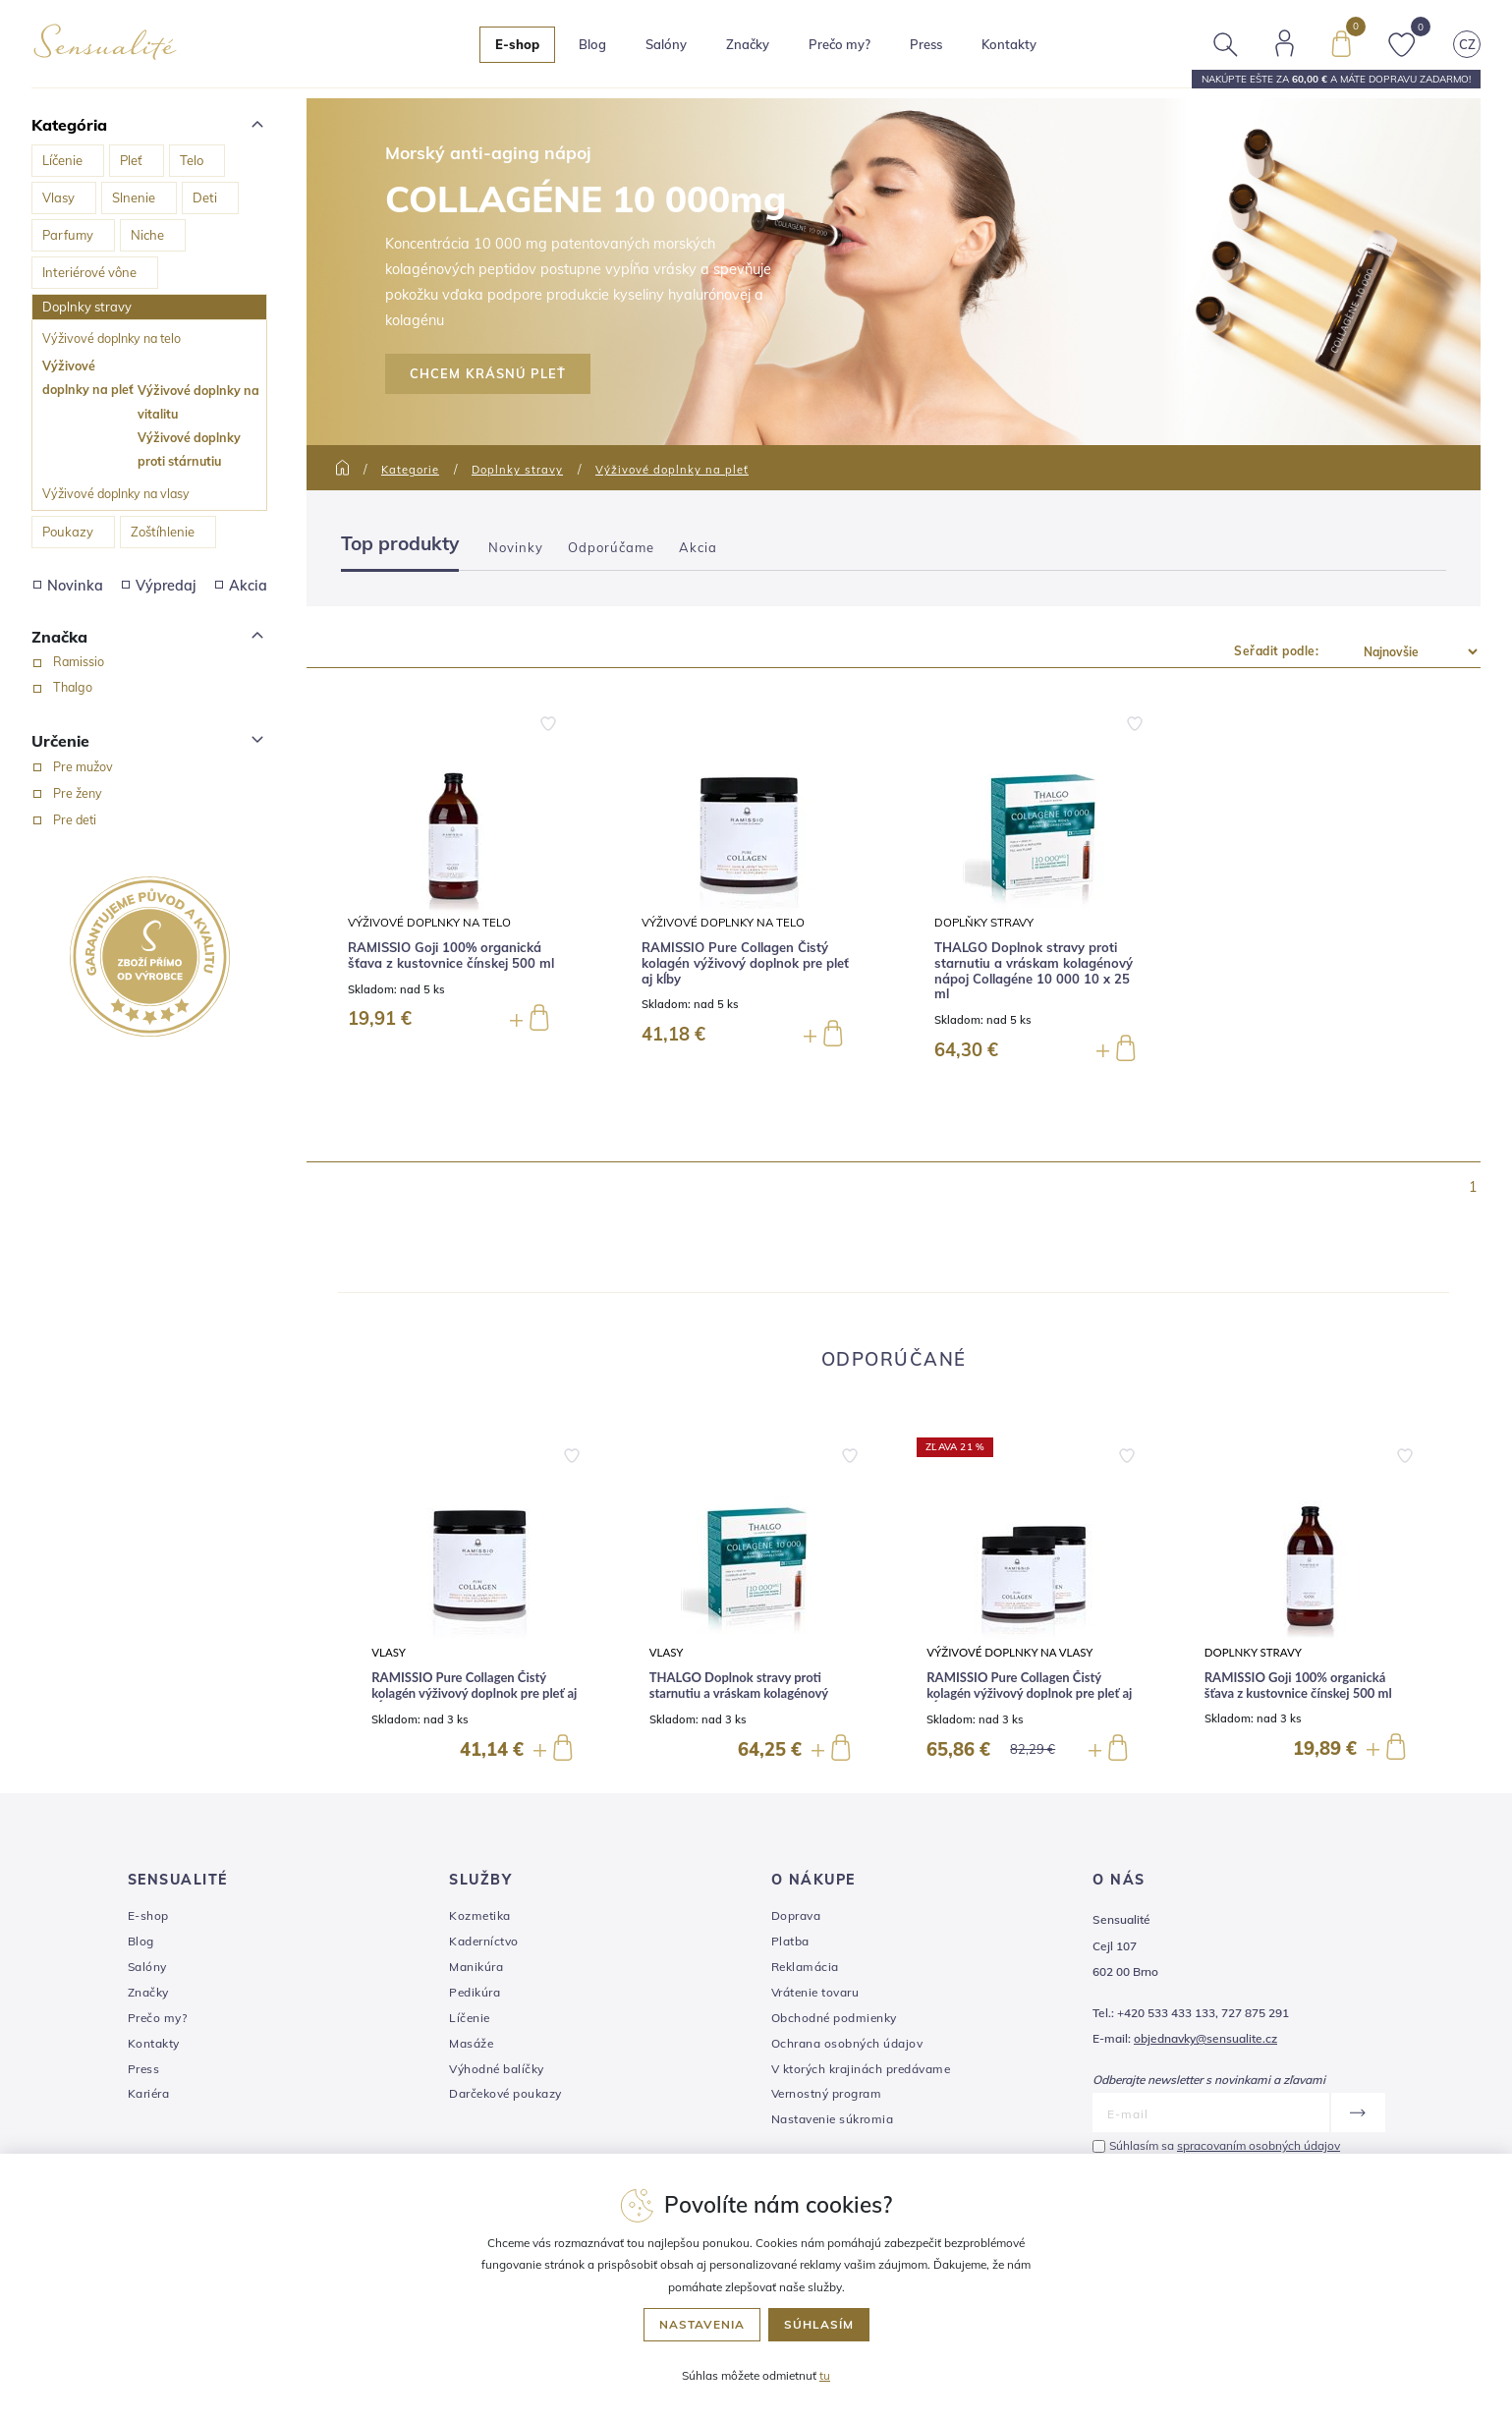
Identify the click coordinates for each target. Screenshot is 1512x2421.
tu (824, 2375)
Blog (593, 44)
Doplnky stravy (87, 306)
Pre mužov (83, 766)
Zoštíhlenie (163, 531)
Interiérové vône (89, 272)
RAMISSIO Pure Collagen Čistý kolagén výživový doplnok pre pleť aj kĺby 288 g (1029, 1693)
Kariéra (149, 2093)
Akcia (241, 585)
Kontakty (1009, 44)
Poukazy (67, 531)
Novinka (68, 585)
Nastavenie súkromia (832, 2118)
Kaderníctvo (484, 1941)
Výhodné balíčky (496, 2068)
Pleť (131, 160)
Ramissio (78, 661)
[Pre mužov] (37, 767)
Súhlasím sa (1224, 2145)
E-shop (148, 1915)
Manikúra (476, 1966)
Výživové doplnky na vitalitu (198, 402)
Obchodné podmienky (834, 2017)
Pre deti (74, 819)
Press (927, 44)
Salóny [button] (667, 44)
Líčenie (62, 160)
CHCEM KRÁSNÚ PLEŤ (488, 373)
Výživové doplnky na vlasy (116, 493)
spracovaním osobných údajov (1258, 2145)
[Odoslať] (1357, 2112)
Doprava (796, 1915)
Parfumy (67, 235)
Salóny (147, 1966)
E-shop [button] (518, 44)
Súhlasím (819, 2324)
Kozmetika (480, 1915)
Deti (205, 197)
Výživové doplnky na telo (111, 338)
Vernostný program (826, 2093)
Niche (147, 235)
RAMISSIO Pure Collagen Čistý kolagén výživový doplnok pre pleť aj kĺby (745, 962)
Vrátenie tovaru (815, 1992)
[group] (477, 1600)
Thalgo (72, 687)
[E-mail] (1210, 2112)
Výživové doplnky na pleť (88, 377)
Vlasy (58, 197)
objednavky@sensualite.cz (1205, 2038)
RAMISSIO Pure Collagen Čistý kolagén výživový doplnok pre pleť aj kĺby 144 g (474, 1693)
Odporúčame (611, 547)
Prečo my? (840, 44)
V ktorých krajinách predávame (861, 2068)
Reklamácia (805, 1966)
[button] (571, 1451)
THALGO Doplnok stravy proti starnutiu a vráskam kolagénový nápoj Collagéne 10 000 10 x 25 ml (1033, 970)
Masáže (471, 2043)
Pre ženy (77, 793)
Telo (191, 160)
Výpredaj (159, 585)
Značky (748, 44)
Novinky (515, 547)
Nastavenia (702, 2324)
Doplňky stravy (984, 922)
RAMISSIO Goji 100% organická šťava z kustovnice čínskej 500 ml (451, 955)
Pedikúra (474, 1992)
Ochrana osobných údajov (847, 2043)
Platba (790, 1941)
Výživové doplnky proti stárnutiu (189, 449)
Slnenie (133, 197)
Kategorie (410, 470)
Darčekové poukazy (505, 2093)
